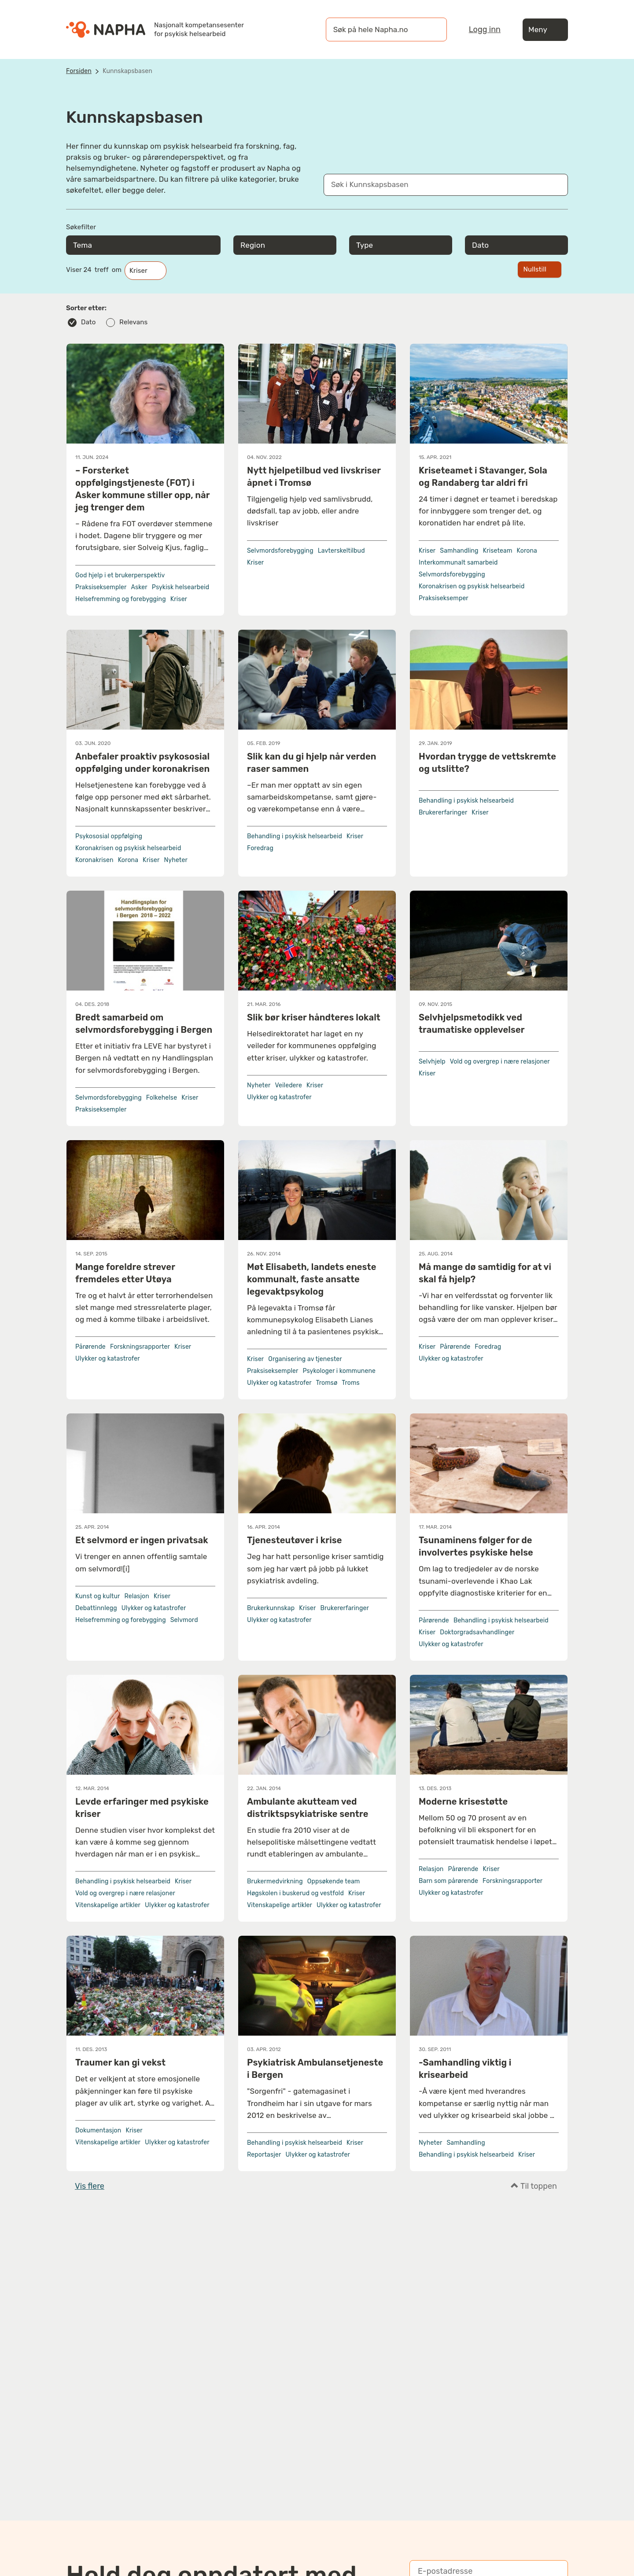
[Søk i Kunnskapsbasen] (436, 185)
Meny (545, 30)
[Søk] (431, 29)
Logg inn (485, 29)
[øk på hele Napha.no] (377, 29)
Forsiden (79, 71)
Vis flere (89, 2186)
